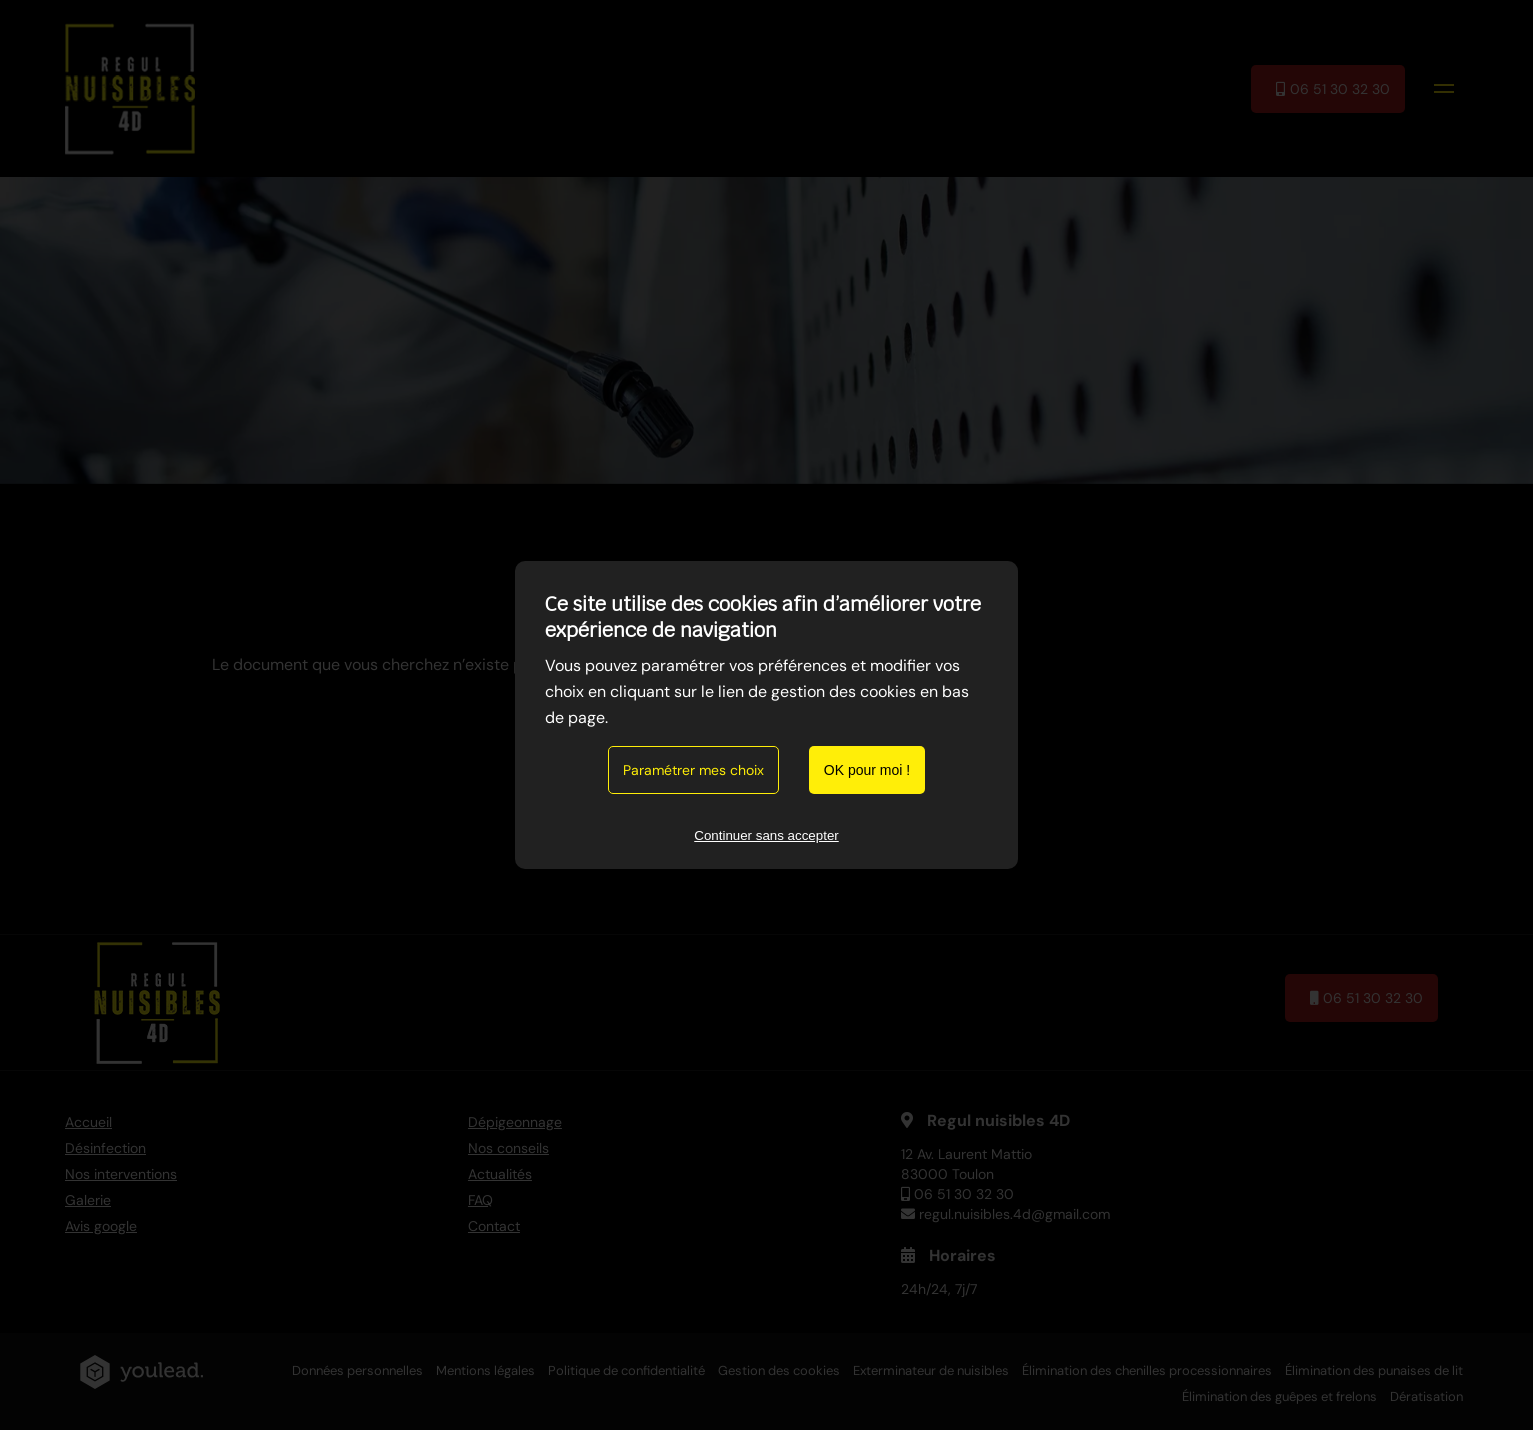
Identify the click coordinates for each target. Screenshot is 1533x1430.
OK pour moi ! (867, 770)
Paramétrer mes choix (693, 770)
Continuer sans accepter (766, 835)
